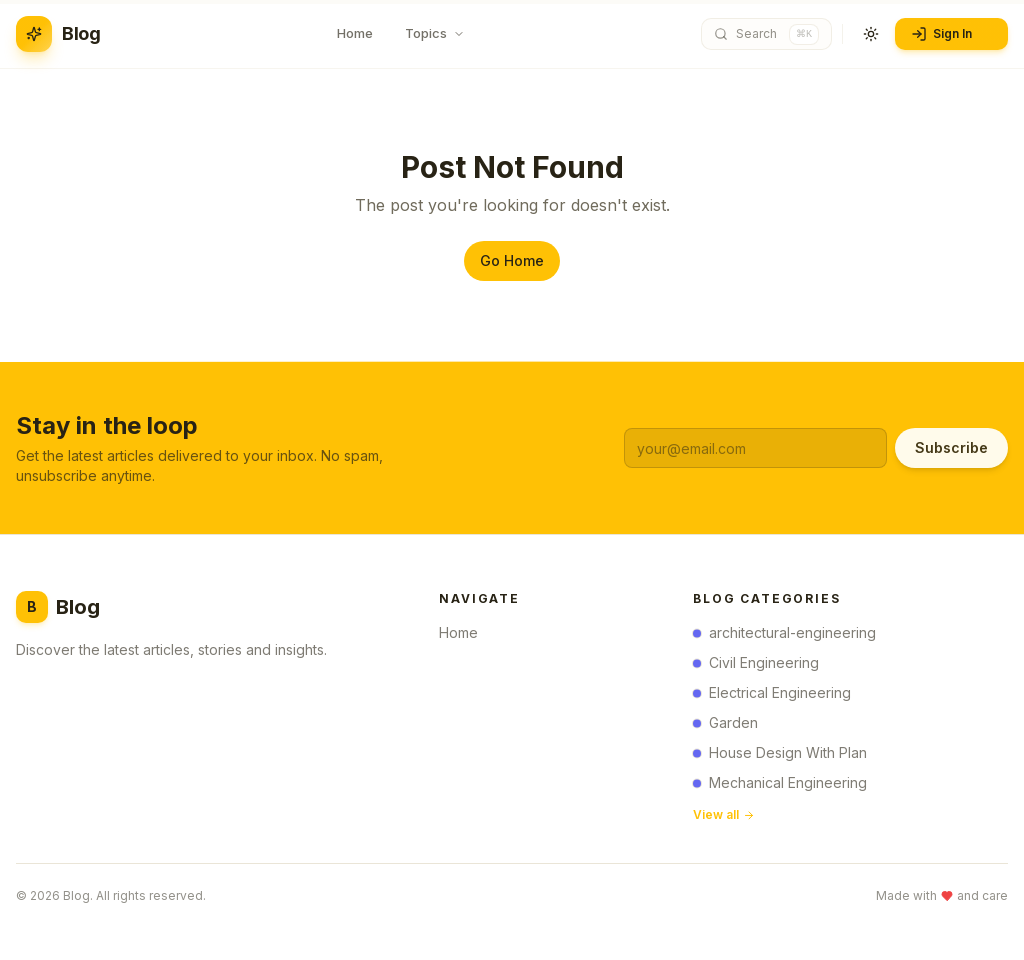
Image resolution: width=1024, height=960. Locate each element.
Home (464, 634)
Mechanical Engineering (780, 786)
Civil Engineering (756, 666)
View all (724, 818)
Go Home (512, 260)
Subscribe (951, 447)
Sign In (949, 34)
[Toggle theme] (871, 34)
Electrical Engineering (772, 696)
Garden (725, 726)
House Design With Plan (780, 756)
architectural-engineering (784, 636)
